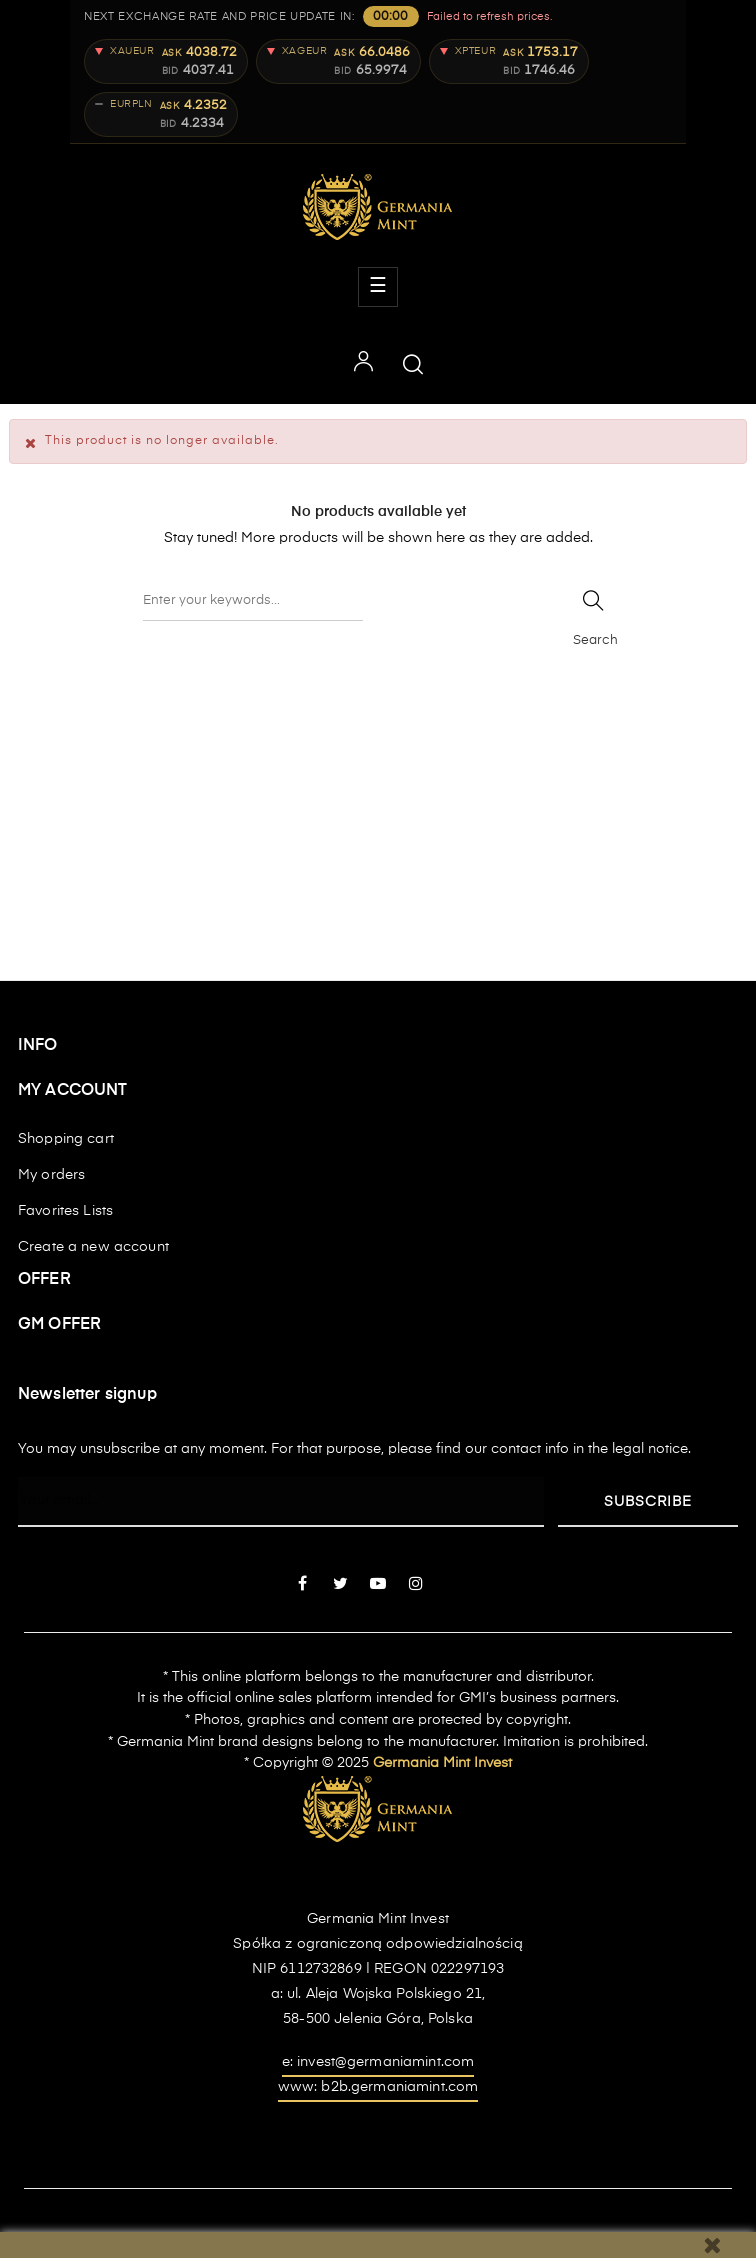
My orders (51, 1175)
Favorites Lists (65, 1211)
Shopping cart (66, 1139)
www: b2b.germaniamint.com (378, 2087)
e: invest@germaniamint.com (378, 2062)
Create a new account (93, 1247)
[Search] (253, 601)
